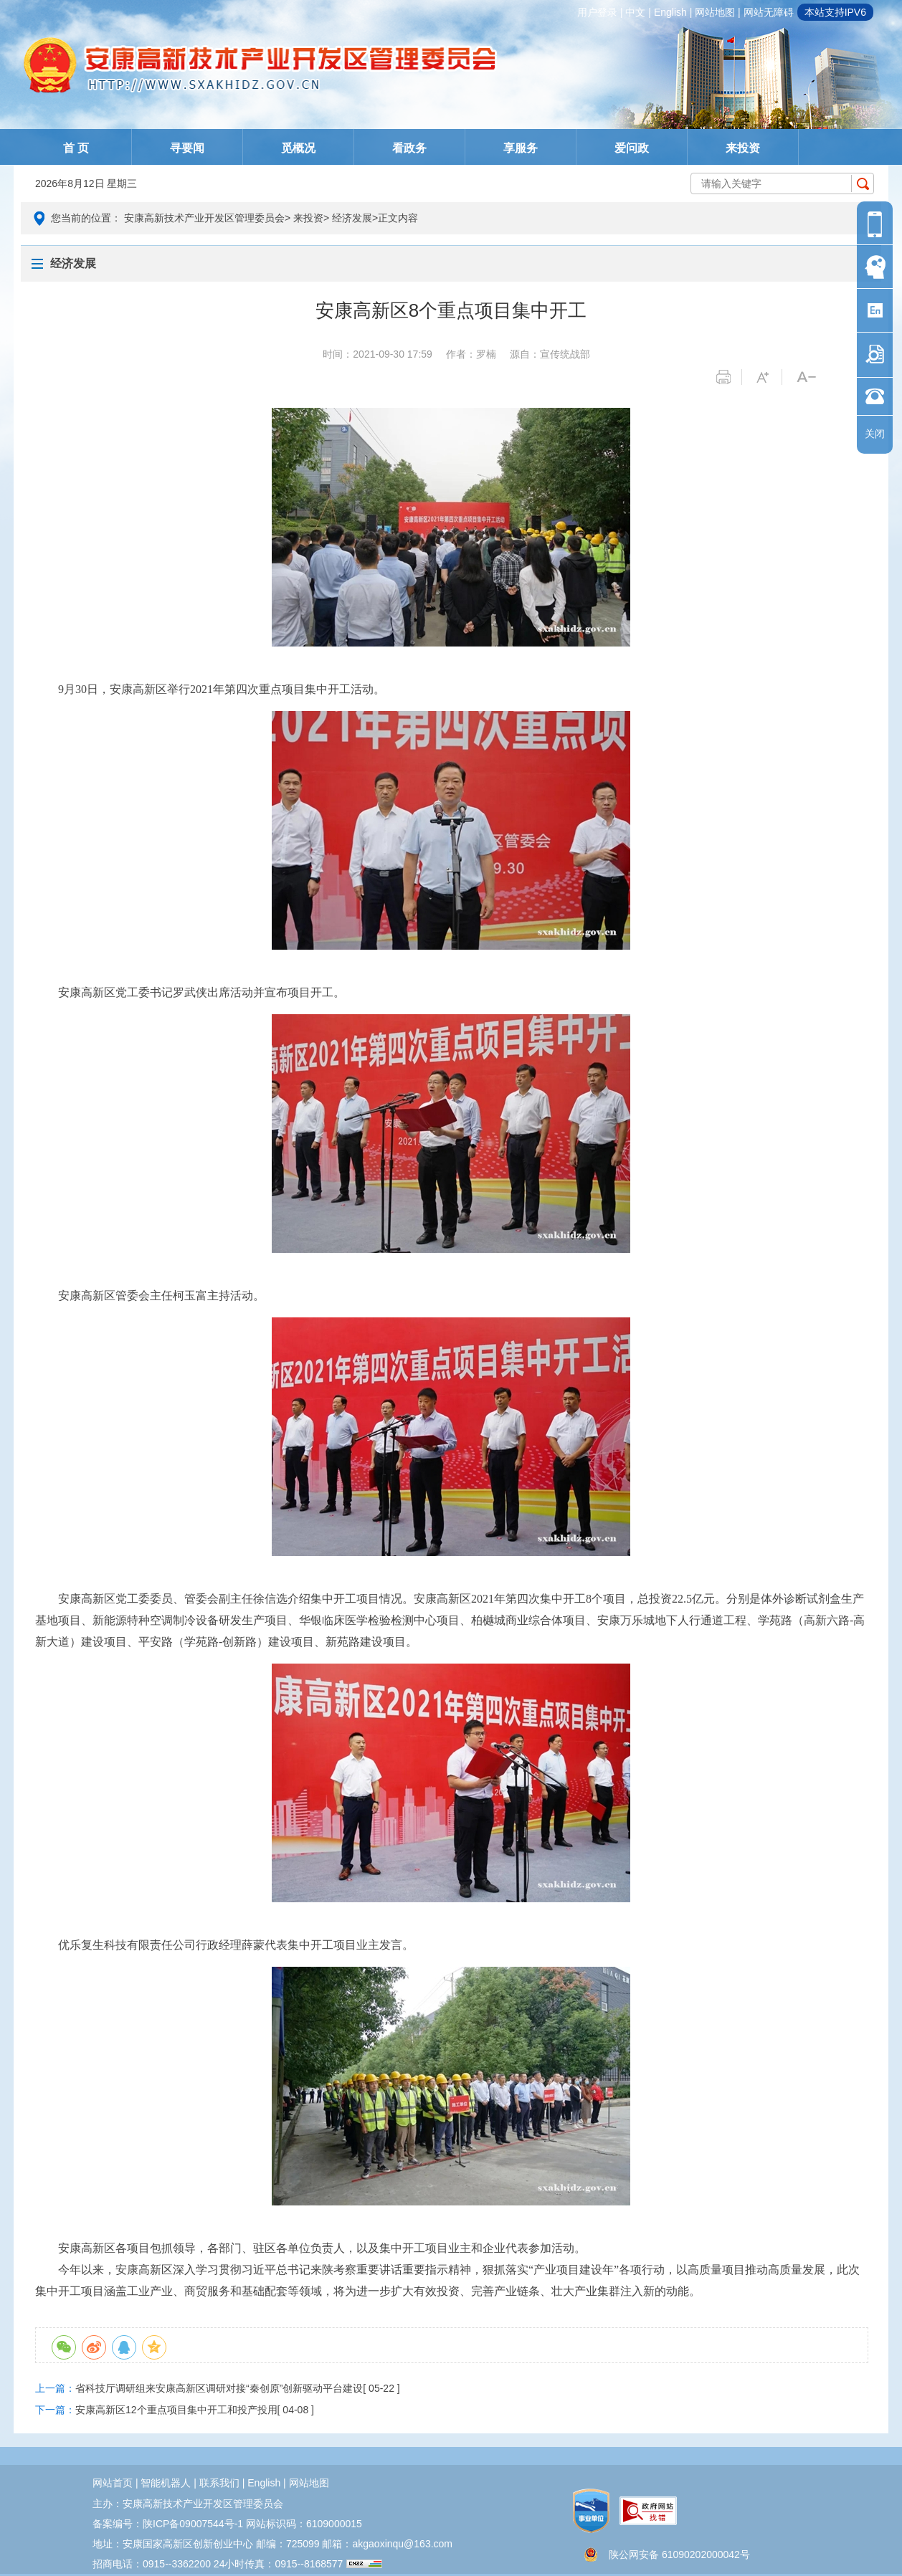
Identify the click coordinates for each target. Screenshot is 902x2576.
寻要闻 (187, 148)
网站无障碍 (769, 12)
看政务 (409, 148)
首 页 (76, 148)
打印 (728, 377)
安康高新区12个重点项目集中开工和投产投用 (176, 2409)
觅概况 (298, 148)
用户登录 (597, 12)
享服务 (520, 148)
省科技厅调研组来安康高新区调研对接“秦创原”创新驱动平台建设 (219, 2388)
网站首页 (112, 2483)
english (670, 12)
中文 (635, 12)
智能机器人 (166, 2483)
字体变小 (809, 377)
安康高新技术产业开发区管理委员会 (204, 218)
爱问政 (631, 148)
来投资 (743, 148)
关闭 (875, 433)
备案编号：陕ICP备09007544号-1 (167, 2523)
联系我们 (219, 2483)
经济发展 (352, 218)
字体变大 (769, 377)
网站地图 (715, 12)
